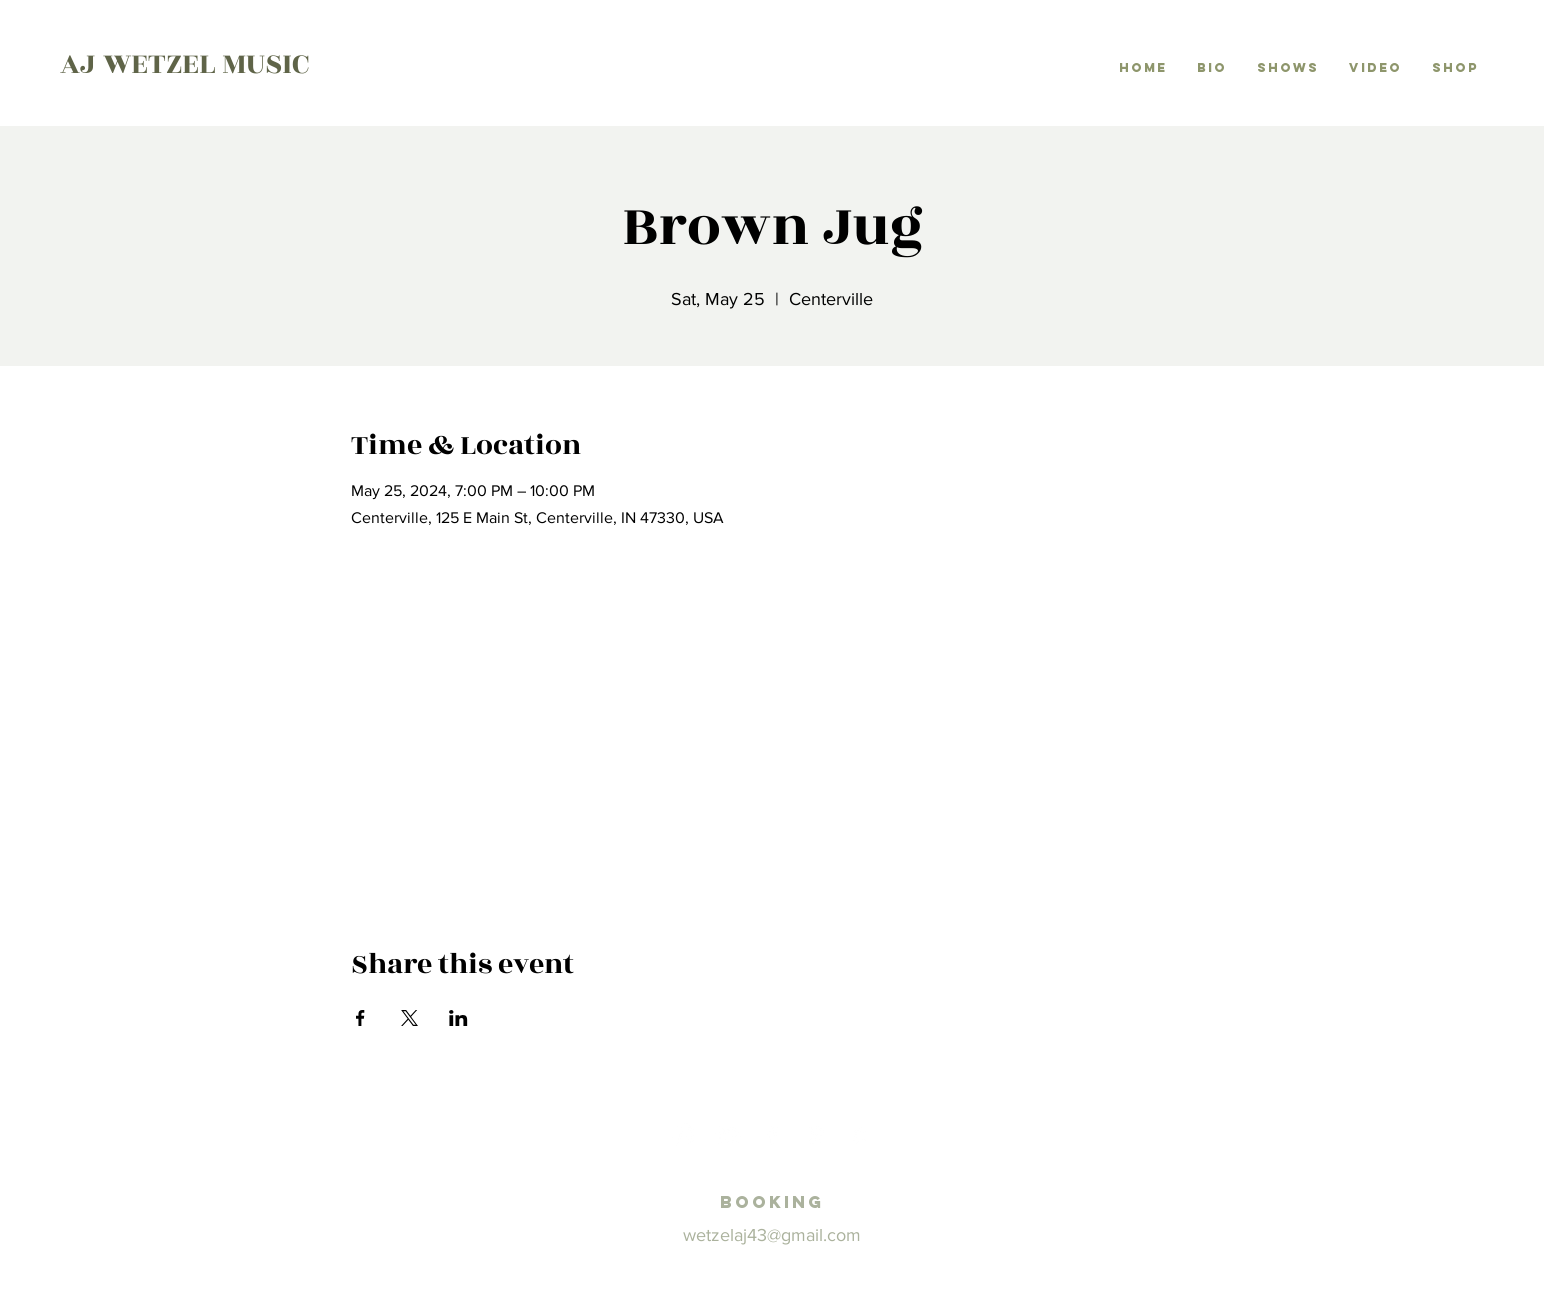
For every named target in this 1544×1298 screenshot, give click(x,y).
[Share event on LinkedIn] (458, 1018)
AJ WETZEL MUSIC (184, 64)
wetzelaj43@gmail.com (772, 1235)
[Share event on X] (409, 1018)
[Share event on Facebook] (360, 1018)
